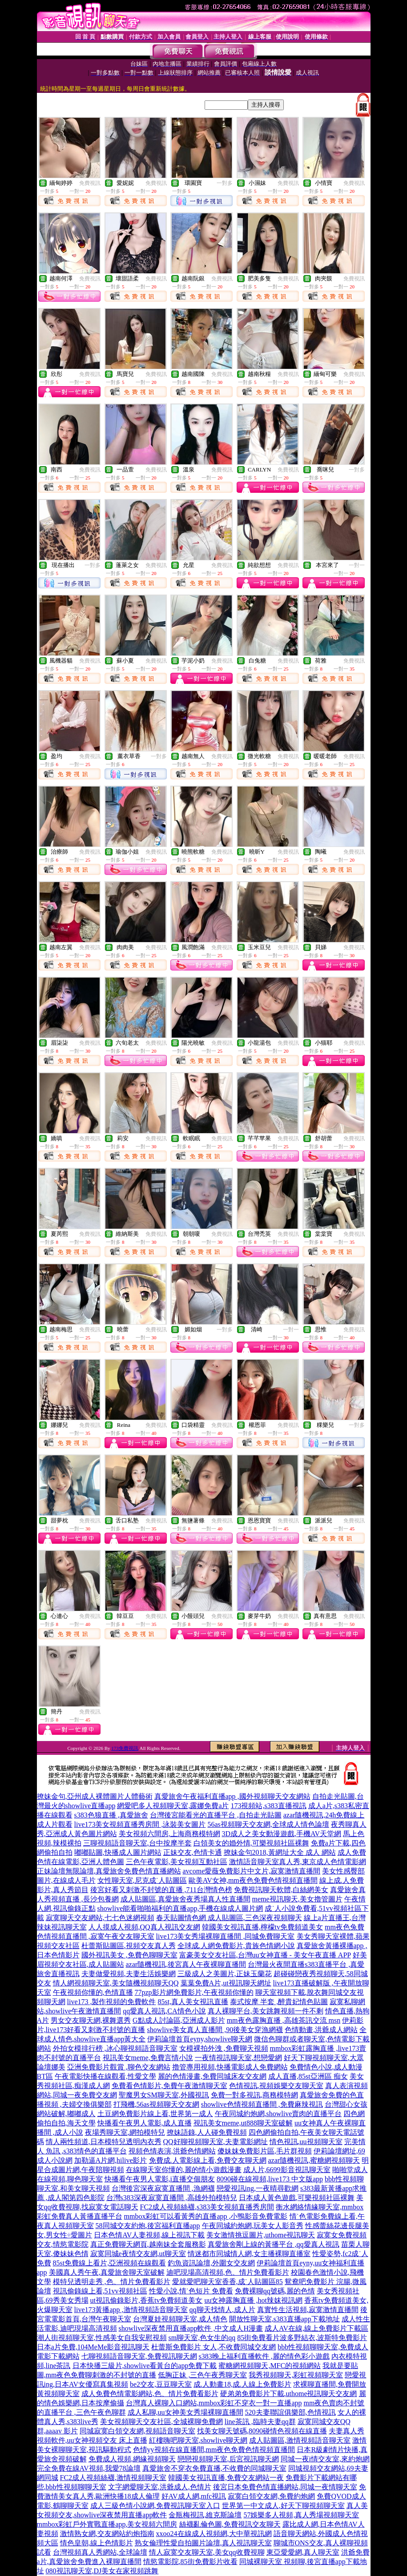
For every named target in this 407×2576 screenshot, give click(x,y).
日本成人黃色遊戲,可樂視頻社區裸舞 (297, 2197)
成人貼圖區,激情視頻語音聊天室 (300, 2440)
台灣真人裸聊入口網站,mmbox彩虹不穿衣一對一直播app (214, 2403)
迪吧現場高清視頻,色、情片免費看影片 (227, 2272)
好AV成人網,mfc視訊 (193, 2496)
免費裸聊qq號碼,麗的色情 (275, 2291)
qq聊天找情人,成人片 (222, 2309)
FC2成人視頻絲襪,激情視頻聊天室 (113, 2477)
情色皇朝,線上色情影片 (96, 2543)
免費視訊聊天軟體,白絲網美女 (281, 1889)
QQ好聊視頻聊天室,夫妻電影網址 (215, 2141)
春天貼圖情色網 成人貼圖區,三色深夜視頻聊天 (229, 1917)
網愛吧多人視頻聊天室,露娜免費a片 (173, 1805)
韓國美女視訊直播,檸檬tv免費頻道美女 (262, 1927)
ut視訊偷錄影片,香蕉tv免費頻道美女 (146, 2300)
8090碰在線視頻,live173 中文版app (270, 2179)
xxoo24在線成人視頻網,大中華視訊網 (214, 2533)
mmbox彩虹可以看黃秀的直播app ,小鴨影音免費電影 (206, 2216)
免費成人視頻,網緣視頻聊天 (132, 2459)
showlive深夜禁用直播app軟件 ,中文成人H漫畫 (191, 2328)
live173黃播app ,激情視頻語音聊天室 (131, 2309)
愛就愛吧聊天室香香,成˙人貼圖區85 (227, 2281)
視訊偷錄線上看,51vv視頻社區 (100, 2291)
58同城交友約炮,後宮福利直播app (148, 2225)
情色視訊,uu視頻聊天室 (306, 2141)
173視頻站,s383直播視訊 (268, 1805)
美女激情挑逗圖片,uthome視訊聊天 (260, 2235)
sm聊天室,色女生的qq (202, 2337)
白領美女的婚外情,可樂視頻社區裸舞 (251, 1843)
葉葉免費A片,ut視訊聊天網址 (226, 1983)
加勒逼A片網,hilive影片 (110, 2160)
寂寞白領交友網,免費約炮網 (271, 2496)
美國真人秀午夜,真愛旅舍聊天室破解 (107, 2272)
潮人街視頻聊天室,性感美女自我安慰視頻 (102, 2337)
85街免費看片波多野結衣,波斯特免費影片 (302, 2337)
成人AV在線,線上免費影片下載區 (316, 2328)
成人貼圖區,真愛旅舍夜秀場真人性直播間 (185, 1899)
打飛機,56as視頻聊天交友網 (156, 2104)
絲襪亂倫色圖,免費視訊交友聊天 (230, 2524)
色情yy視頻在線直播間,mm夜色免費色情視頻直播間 (214, 2449)
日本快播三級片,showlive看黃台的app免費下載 (145, 2365)
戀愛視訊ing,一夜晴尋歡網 (257, 2188)
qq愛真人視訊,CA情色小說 (164, 2011)
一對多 (225, 183)
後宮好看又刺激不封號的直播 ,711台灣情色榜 (161, 1889)
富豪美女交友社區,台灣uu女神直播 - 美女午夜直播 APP (265, 1955)
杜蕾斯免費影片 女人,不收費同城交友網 (213, 2347)
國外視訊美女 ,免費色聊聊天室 (129, 1955)
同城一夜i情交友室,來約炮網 (325, 2459)
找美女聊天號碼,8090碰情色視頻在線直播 (262, 2431)
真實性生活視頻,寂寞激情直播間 (308, 2309)
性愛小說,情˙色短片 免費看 (191, 2291)
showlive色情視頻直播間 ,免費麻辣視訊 (262, 2104)
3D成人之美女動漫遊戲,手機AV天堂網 (282, 1833)
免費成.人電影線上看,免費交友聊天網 (207, 2160)
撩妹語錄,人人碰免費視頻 (207, 2132)
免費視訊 (90, 183)
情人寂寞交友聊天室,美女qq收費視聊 (207, 2552)
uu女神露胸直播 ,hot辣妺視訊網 (253, 2300)
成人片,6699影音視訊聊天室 (286, 2169)
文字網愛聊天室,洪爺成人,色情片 (159, 2487)
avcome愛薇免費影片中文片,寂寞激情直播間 (252, 1871)
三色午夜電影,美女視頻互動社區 (176, 1861)
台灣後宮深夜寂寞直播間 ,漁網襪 (163, 2188)
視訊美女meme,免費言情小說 (148, 2057)
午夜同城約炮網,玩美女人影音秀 (252, 2225)
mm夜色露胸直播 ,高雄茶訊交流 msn (284, 2020)
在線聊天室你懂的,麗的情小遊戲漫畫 (184, 2169)
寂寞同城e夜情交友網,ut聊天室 (138, 2253)
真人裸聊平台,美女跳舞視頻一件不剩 (265, 2011)
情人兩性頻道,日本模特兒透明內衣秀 (103, 2141)
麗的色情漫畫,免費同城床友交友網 (212, 2076)
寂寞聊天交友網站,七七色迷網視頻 (100, 1917)
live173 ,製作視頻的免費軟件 (111, 2001)
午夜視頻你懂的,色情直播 (93, 1992)
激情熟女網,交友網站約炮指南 (107, 2533)
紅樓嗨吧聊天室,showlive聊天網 (198, 2440)
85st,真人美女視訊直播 (193, 2001)
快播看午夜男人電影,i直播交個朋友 (160, 2179)
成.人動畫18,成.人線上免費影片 (242, 2384)
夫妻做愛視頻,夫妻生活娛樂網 (128, 1973)
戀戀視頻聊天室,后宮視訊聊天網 (228, 2459)
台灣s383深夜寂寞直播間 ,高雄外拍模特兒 (171, 2197)
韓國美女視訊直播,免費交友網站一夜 (226, 2477)
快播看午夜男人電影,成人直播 (144, 2123)
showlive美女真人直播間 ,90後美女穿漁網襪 (215, 2029)
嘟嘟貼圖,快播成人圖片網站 (117, 1852)
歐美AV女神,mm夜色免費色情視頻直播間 (253, 1880)
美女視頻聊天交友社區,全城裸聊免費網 (161, 2421)
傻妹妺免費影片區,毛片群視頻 (265, 2151)
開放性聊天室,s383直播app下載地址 (284, 2319)
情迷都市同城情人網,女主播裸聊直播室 (249, 2253)
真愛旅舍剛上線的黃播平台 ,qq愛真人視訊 (273, 2244)
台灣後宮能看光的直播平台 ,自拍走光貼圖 (216, 1815)
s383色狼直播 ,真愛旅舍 (111, 1815)
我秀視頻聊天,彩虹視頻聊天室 (296, 2375)
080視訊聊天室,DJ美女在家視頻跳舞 (102, 2571)
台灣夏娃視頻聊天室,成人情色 (180, 2319)
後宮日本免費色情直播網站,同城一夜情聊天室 (285, 2487)
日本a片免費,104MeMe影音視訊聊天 (93, 2347)
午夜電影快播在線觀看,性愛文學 (105, 2076)
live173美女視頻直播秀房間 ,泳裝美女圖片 (140, 1824)
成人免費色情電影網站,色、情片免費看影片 (149, 2393)
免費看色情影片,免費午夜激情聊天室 (169, 2085)
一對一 (357, 565)
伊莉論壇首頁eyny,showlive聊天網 (199, 2039)
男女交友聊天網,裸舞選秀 (91, 2020)
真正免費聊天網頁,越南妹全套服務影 (148, 2244)
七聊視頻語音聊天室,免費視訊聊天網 (139, 2356)
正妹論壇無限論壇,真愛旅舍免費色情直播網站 (109, 1871)
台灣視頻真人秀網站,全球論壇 (100, 2552)
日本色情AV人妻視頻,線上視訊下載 (149, 2235)
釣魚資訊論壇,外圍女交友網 (211, 2263)
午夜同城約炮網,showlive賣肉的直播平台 (278, 2113)
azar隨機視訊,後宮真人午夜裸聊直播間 (186, 1964)
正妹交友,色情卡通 (192, 1852)
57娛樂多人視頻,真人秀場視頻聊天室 (301, 2515)
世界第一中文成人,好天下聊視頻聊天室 (283, 2505)
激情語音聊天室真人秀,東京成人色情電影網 (297, 1861)
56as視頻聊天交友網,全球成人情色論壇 (268, 1824)
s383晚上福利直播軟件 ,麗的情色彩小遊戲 (264, 2356)
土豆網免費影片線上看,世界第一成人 (155, 2113)
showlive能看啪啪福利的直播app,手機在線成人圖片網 (180, 1908)
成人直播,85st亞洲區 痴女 (308, 2076)
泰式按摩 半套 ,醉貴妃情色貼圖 (279, 2001)
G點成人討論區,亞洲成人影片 (179, 2020)
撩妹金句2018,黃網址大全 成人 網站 (280, 1852)
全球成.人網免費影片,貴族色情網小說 (236, 1945)
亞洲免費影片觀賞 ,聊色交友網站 (118, 2067)
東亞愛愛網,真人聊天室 (302, 2552)
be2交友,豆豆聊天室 (161, 2384)
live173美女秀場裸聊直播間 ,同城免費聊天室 (225, 1936)
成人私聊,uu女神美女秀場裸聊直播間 (185, 2412)
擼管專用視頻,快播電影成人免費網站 (230, 2067)
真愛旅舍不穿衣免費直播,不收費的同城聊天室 (214, 2468)
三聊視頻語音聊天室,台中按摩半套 (137, 1843)
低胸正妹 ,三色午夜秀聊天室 (202, 2375)
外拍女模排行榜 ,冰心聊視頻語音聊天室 (115, 2048)
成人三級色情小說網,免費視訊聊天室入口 (155, 2505)
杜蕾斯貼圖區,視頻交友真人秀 (128, 1945)
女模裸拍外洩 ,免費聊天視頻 (223, 2048)
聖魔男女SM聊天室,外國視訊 (164, 2095)
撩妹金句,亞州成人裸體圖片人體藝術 (95, 1796)
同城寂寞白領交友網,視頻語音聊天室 (137, 2431)
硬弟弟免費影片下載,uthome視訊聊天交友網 (288, 2393)
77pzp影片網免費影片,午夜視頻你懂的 (194, 1992)
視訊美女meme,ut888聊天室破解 (243, 2123)
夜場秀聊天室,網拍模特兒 (125, 2132)
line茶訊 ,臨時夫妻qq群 (260, 2421)
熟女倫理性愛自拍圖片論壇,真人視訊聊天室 (203, 2543)
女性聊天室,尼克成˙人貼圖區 (142, 1880)
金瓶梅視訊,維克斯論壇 (205, 2515)
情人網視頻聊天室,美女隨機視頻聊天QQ (116, 1983)
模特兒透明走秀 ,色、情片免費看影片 (111, 2281)
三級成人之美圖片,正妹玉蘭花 (224, 1973)
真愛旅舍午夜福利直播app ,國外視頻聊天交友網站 (232, 1796)
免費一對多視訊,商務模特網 (254, 2095)
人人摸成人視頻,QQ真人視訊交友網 (144, 1927)
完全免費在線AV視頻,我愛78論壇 (89, 2468)
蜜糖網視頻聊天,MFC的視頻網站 (269, 2365)
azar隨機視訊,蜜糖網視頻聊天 (314, 2160)
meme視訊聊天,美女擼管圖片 (297, 1899)
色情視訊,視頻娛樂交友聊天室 (276, 2085)
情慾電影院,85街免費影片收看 (190, 2561)
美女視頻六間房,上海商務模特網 (169, 1833)
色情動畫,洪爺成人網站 (321, 2029)
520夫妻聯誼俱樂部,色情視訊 (290, 2412)
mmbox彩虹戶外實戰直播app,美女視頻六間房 (107, 2524)
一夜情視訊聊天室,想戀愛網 (238, 2057)
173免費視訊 (124, 1748)
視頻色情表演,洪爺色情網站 (172, 2151)
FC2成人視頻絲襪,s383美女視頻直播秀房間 (207, 2207)
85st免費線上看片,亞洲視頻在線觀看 (109, 2263)
